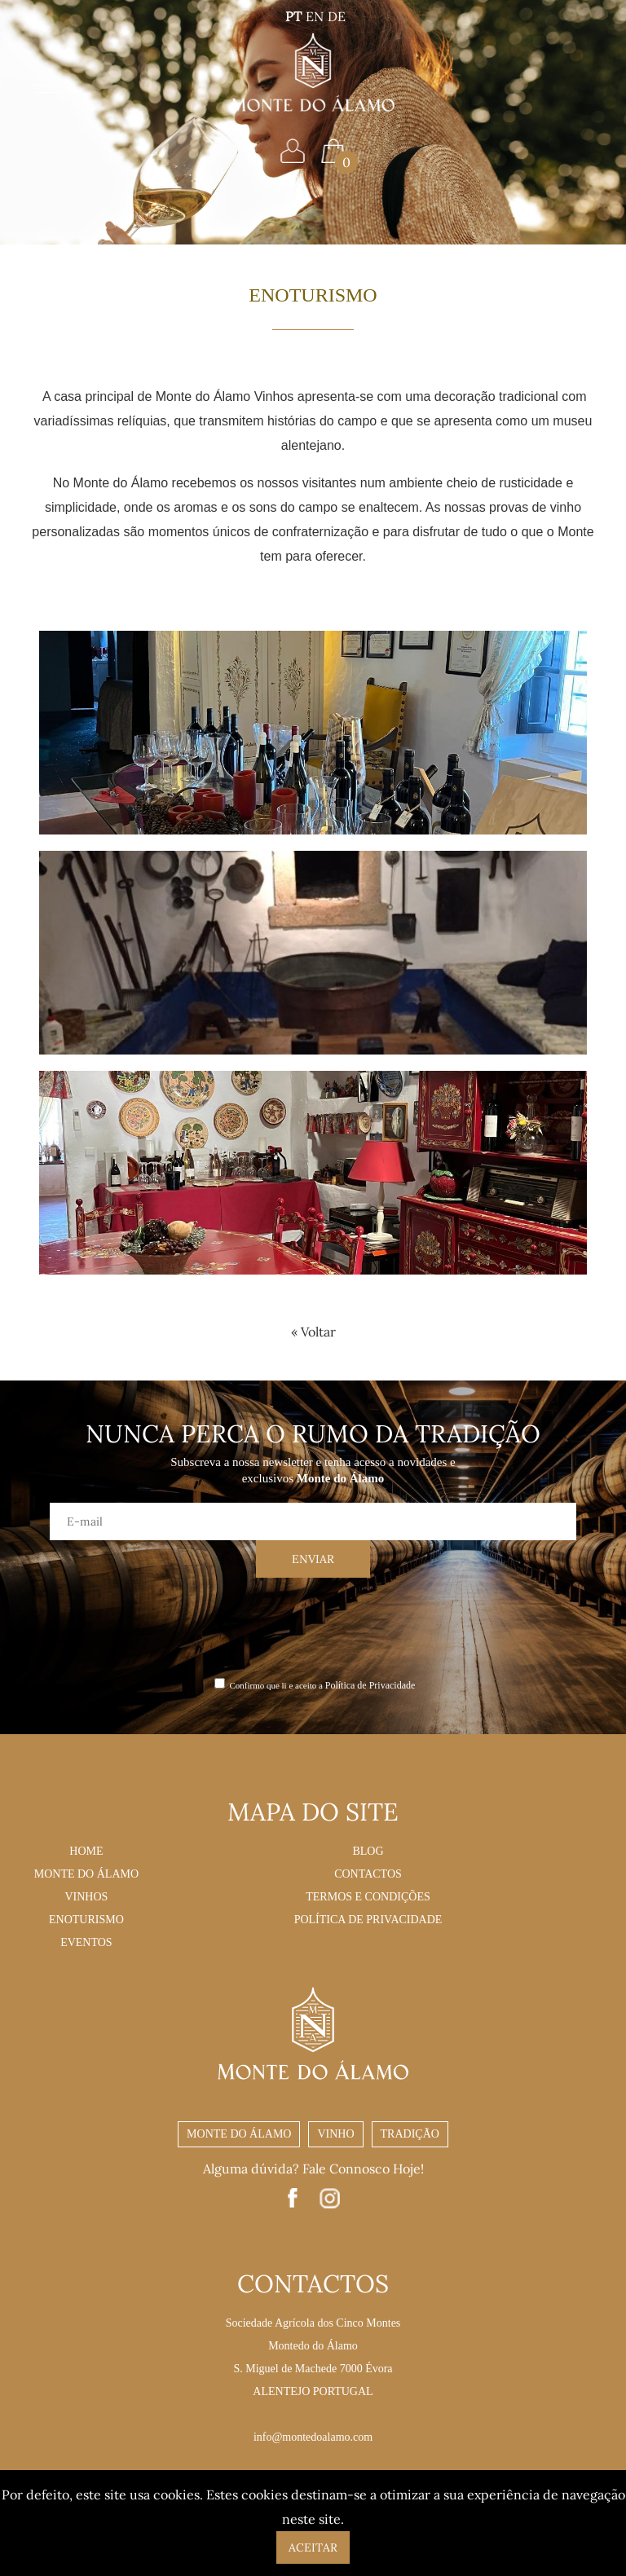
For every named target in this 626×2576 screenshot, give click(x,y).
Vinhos (86, 1897)
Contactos (368, 1874)
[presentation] (313, 1626)
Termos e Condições (368, 1897)
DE (337, 16)
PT (293, 16)
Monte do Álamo (86, 1874)
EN (315, 16)
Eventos (86, 1942)
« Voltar (313, 1331)
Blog (367, 1851)
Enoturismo (86, 1919)
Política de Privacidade (370, 1685)
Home (86, 1851)
